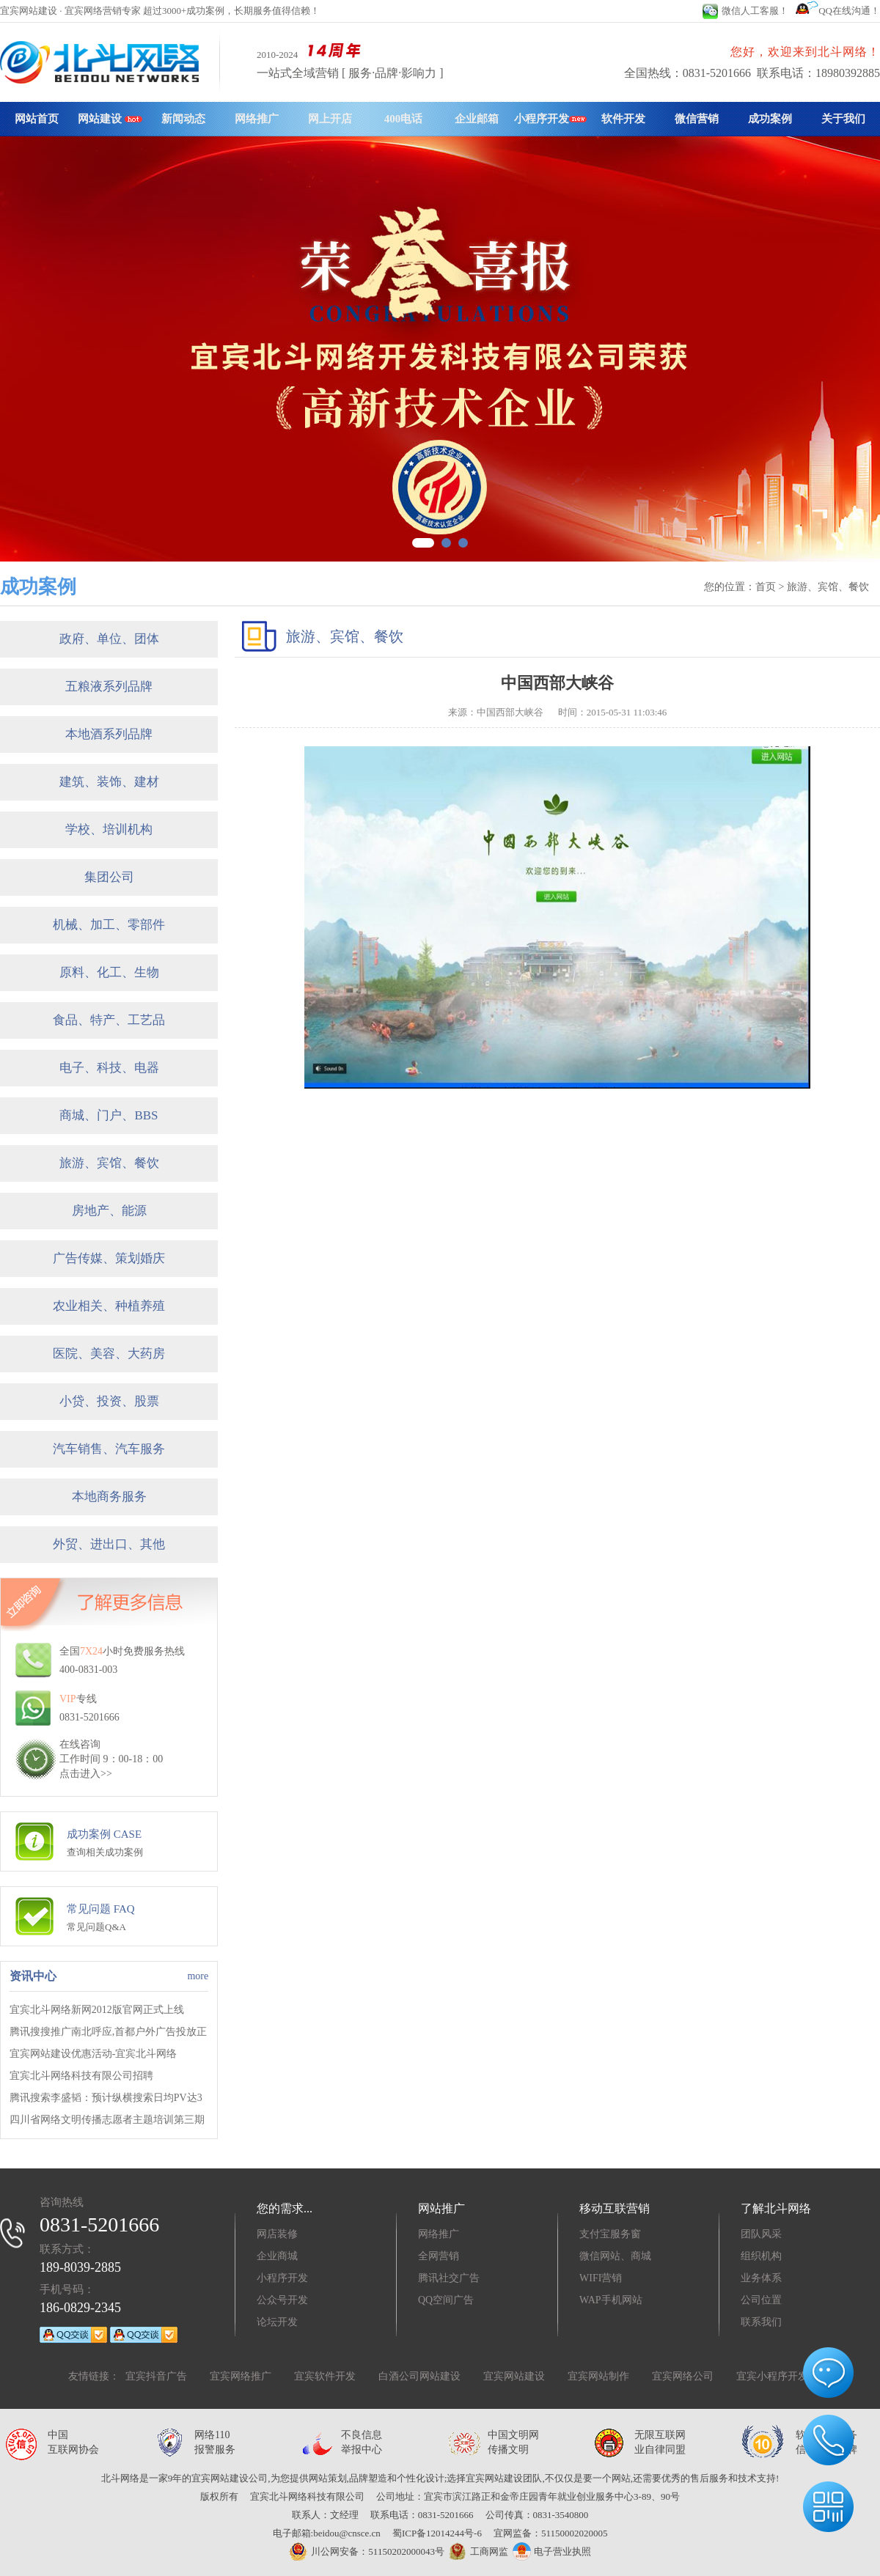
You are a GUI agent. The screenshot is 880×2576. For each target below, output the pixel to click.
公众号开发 (282, 2300)
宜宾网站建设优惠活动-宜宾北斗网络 (93, 2053)
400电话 (403, 119)
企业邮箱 (477, 119)
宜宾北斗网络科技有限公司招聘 (81, 2075)
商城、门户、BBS (108, 1115)
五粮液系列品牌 (109, 686)
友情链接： (94, 2376)
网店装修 (277, 2234)
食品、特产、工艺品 (109, 1020)
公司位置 (761, 2300)
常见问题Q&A (96, 1926)
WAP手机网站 (610, 2300)
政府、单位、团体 (109, 639)
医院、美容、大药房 (109, 1354)
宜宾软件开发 (325, 2376)
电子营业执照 (551, 2551)
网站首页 (37, 119)
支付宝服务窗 (610, 2234)
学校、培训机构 (109, 829)
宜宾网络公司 (683, 2376)
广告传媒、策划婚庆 (109, 1258)
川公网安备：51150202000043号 (366, 2551)
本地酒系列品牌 (109, 734)
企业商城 (277, 2256)
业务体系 (761, 2278)
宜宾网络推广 (240, 2376)
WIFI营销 (600, 2278)
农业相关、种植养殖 (109, 1306)
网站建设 (110, 119)
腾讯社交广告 (449, 2278)
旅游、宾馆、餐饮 (109, 1163)
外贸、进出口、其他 (109, 1544)
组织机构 (761, 2256)
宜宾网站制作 (598, 2376)
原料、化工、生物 (109, 972)
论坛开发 (277, 2321)
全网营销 (438, 2256)
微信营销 (697, 119)
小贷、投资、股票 (109, 1401)
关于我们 (843, 119)
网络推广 (257, 119)
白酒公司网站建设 (419, 2376)
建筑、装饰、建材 (109, 782)
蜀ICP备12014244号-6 (437, 2533)
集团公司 (109, 877)
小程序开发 (550, 119)
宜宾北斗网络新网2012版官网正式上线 (97, 2009)
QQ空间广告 (446, 2300)
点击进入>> (85, 1773)
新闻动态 (183, 119)
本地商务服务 (109, 1497)
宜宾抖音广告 (156, 2376)
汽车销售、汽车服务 (109, 1449)
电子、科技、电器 (109, 1068)
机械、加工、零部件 (109, 925)
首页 (765, 586)
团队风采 (761, 2234)
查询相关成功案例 (105, 1852)
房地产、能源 (109, 1211)
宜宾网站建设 (514, 2376)
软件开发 (623, 119)
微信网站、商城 (615, 2256)
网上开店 (330, 119)
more (197, 1975)
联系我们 (761, 2321)
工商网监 (476, 2551)
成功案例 (770, 119)
